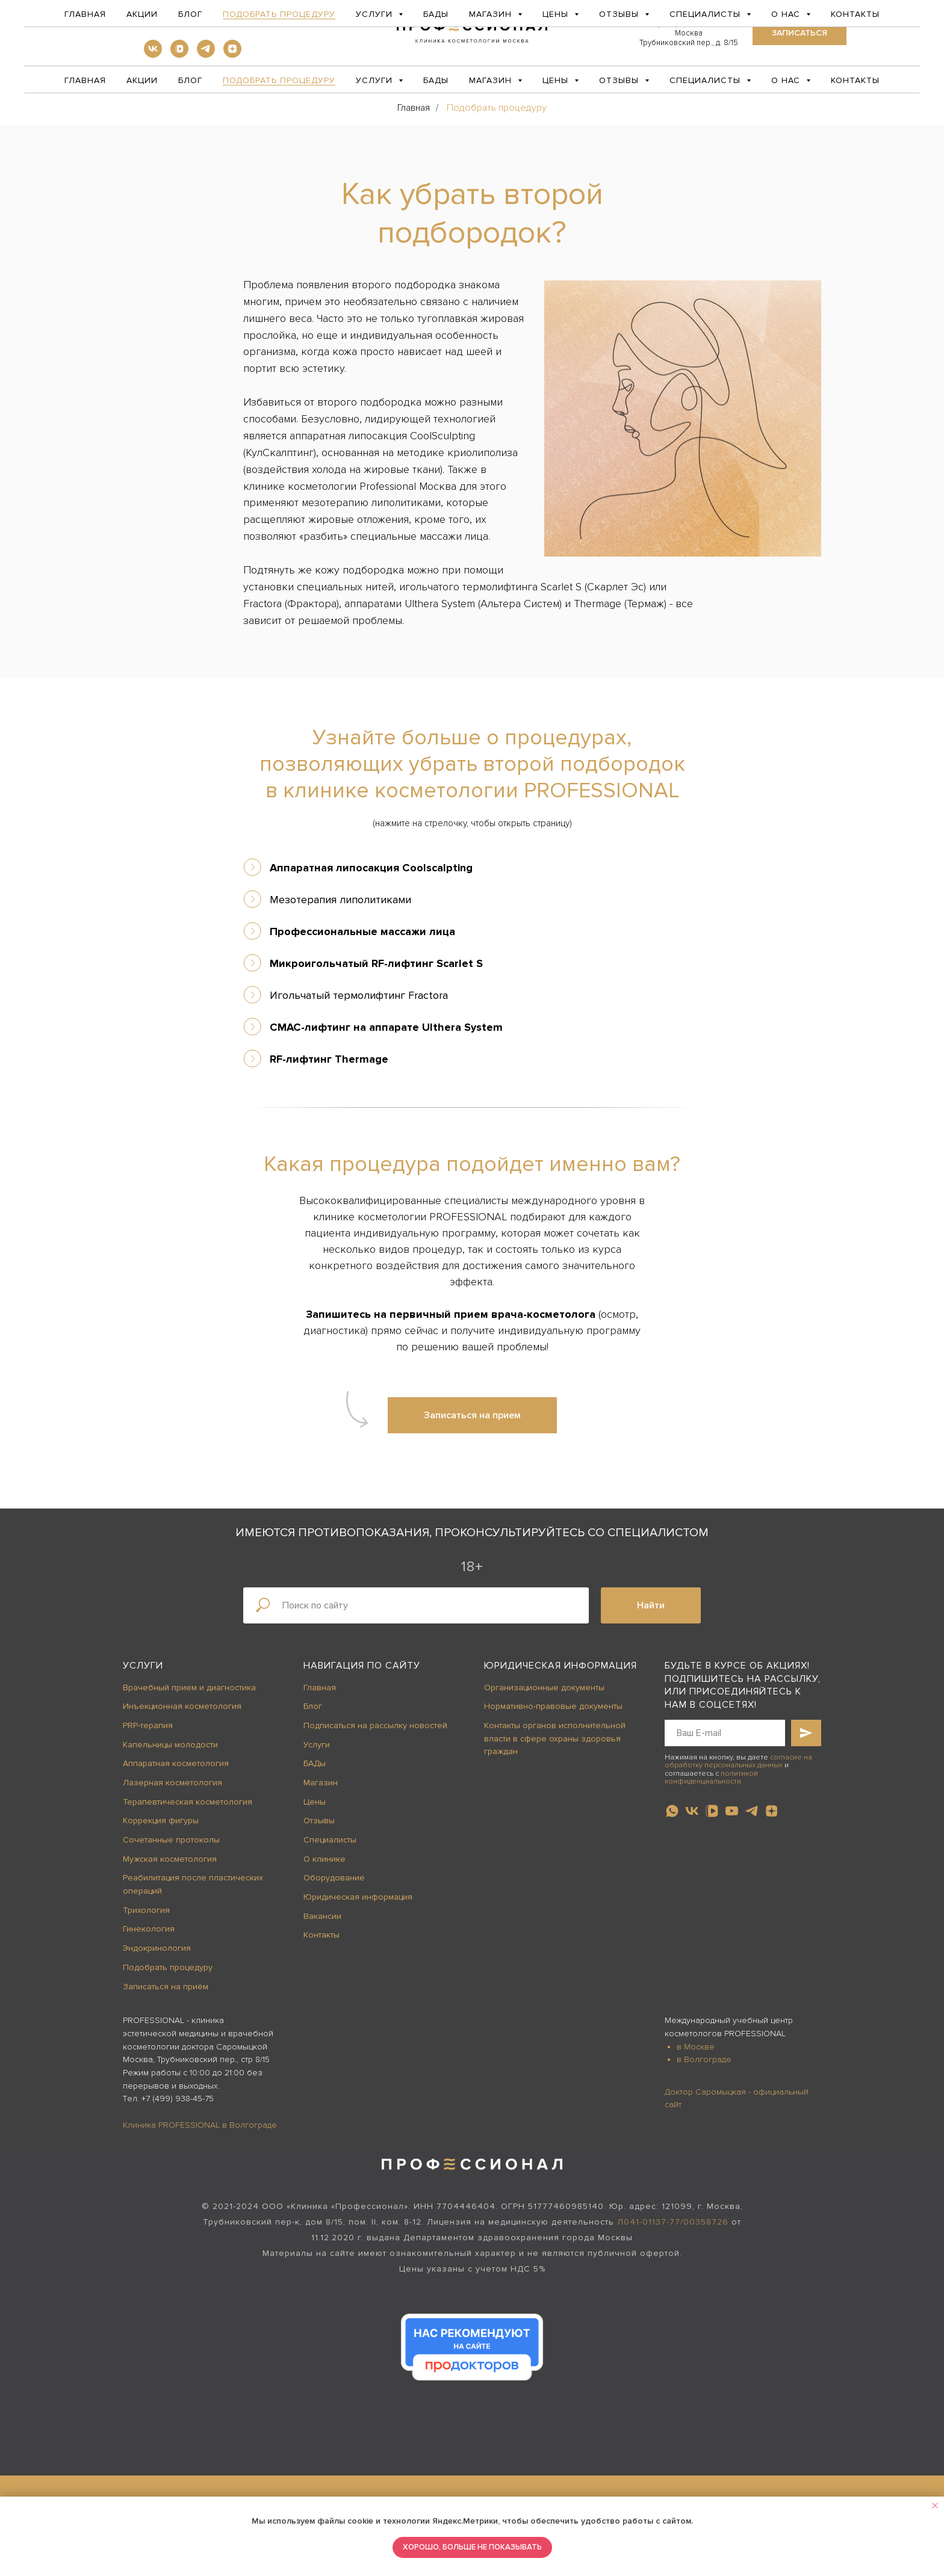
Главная (85, 80)
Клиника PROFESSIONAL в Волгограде (200, 2125)
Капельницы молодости (170, 1745)
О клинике (324, 1859)
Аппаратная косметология (176, 1763)
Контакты (855, 80)
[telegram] (206, 54)
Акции (142, 80)
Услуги (143, 1666)
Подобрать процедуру (279, 80)
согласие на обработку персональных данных (738, 1761)
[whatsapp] (672, 1810)
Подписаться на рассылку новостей (375, 1725)
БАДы (436, 80)
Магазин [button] (492, 80)
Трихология (146, 1910)
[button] (799, 33)
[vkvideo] (179, 54)
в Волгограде (704, 2059)
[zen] (232, 54)
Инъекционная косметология (182, 1706)
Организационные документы (544, 1687)
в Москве (696, 2047)
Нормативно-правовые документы (553, 1706)
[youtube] (731, 1810)
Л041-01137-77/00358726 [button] (672, 2222)
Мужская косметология (170, 1859)
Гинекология (149, 1929)
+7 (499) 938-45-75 (177, 2098)
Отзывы (319, 1820)
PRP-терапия (148, 1725)
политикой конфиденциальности (711, 1777)
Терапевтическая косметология (187, 1802)
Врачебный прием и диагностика (189, 1687)
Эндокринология (157, 1948)
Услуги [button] (376, 80)
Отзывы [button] (620, 80)
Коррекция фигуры (161, 1820)
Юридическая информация (357, 1897)
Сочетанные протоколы (171, 1840)
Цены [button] (556, 80)
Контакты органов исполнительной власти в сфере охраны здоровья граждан (555, 1738)
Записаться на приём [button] (165, 1986)
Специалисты (329, 1840)
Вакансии (322, 1916)
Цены (314, 1802)
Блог (190, 80)
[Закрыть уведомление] (935, 2506)
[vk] (153, 54)
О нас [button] (787, 80)
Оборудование (334, 1878)
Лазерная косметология (172, 1783)
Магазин (320, 1783)
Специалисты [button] (706, 80)
